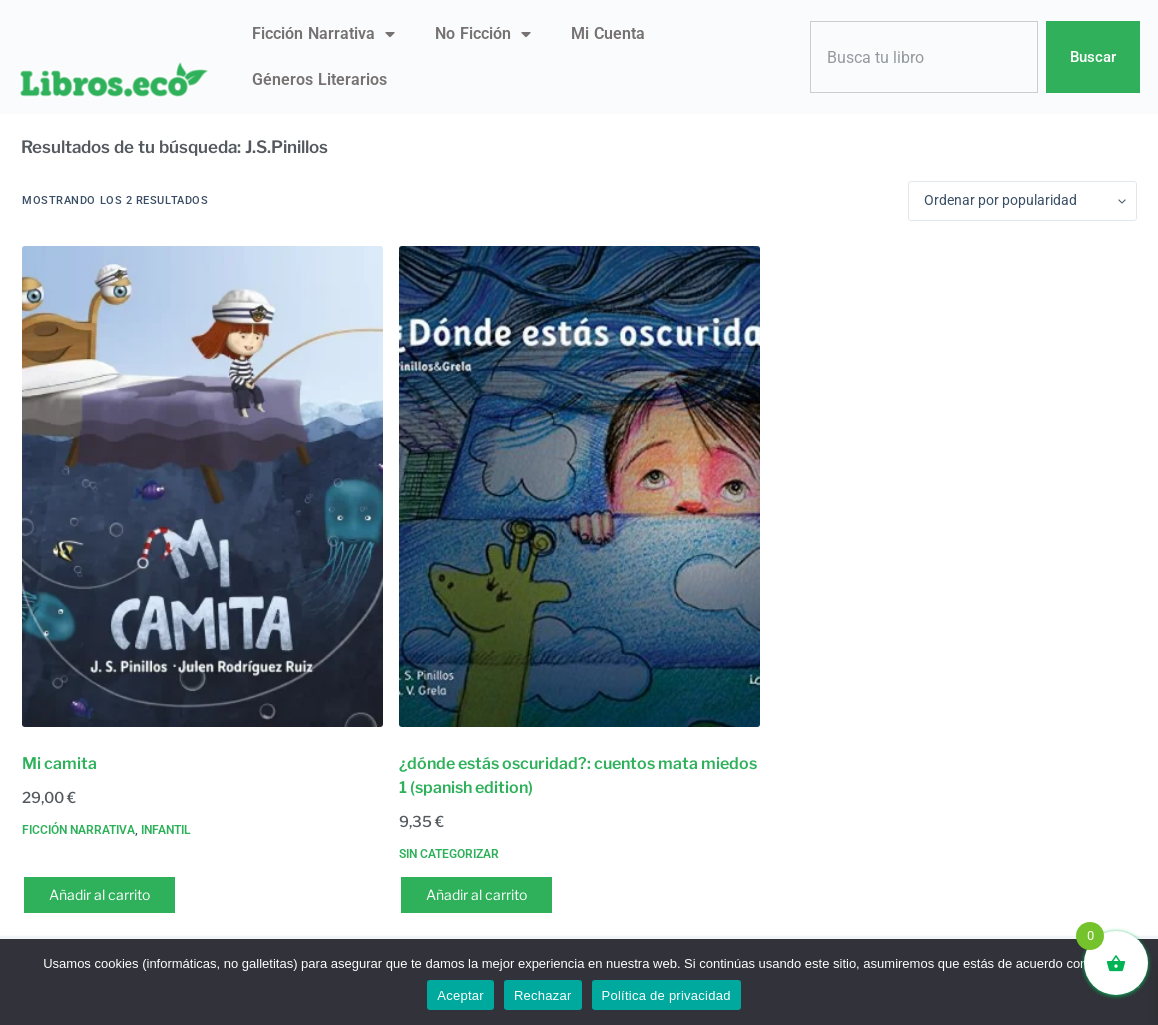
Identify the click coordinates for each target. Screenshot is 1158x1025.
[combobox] (924, 57)
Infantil (165, 830)
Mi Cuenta (608, 33)
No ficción (483, 34)
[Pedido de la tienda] (1022, 201)
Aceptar (460, 995)
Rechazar (543, 995)
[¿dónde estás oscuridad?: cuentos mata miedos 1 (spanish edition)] (579, 486)
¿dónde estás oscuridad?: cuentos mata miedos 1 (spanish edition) (578, 775)
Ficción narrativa (323, 34)
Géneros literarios (319, 79)
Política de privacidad (666, 995)
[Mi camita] (202, 486)
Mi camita (59, 763)
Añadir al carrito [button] (99, 894)
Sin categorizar (449, 854)
